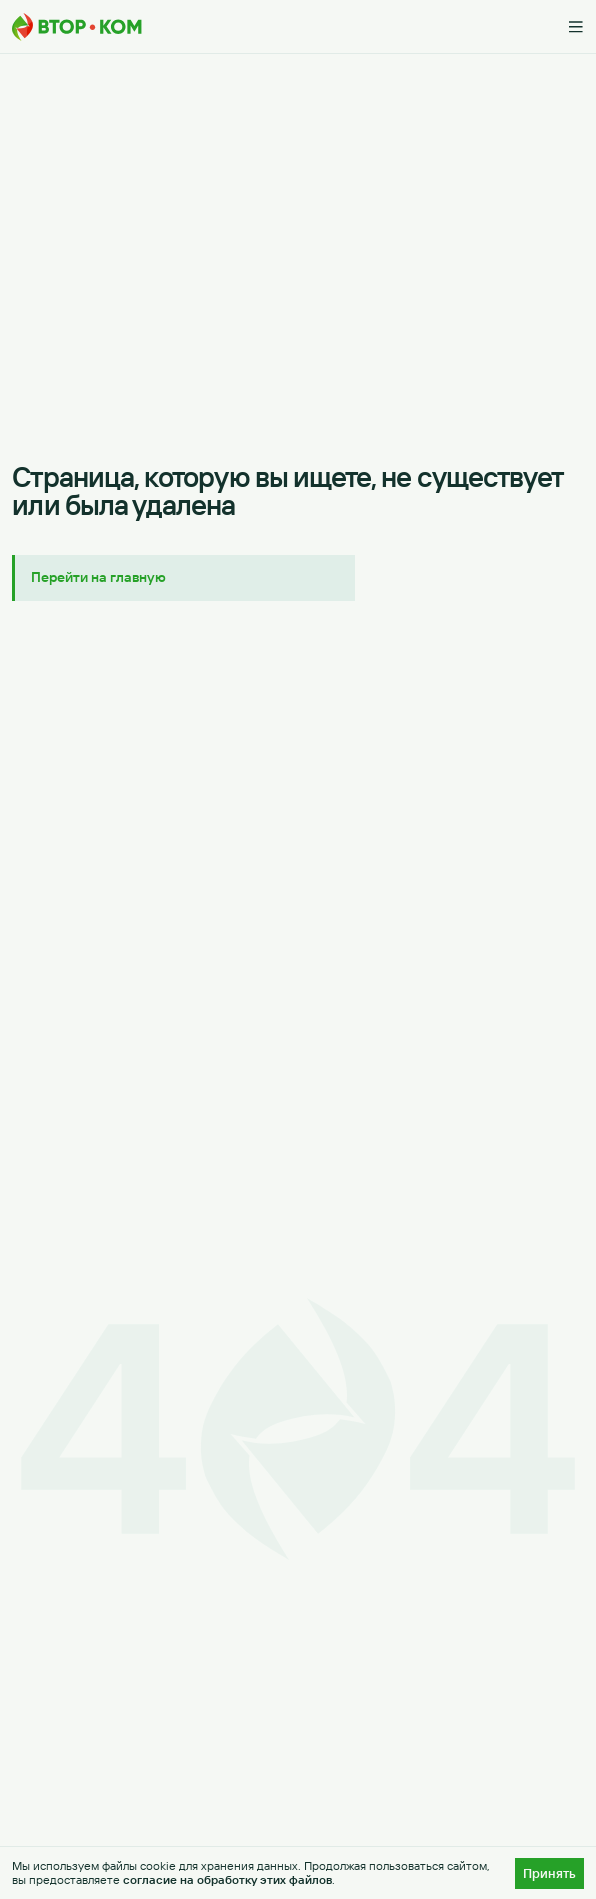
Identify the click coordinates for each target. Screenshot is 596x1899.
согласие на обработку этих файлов (227, 1880)
